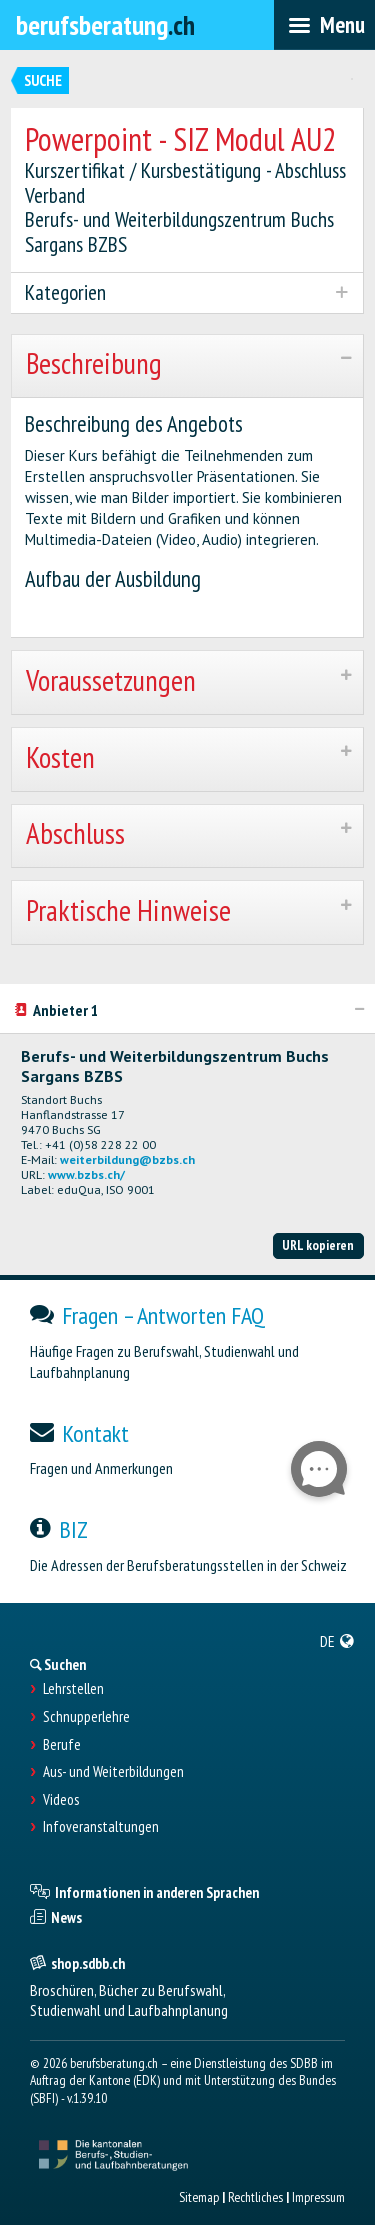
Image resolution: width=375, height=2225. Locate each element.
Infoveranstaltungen (101, 1827)
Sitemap (199, 2197)
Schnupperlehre (86, 1717)
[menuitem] (337, 1641)
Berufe (62, 1745)
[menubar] (324, 25)
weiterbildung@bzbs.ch (127, 1159)
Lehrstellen (73, 1689)
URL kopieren (318, 1245)
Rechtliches (255, 2197)
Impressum (318, 2197)
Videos (61, 1800)
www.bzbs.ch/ (86, 1174)
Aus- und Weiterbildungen (113, 1772)
